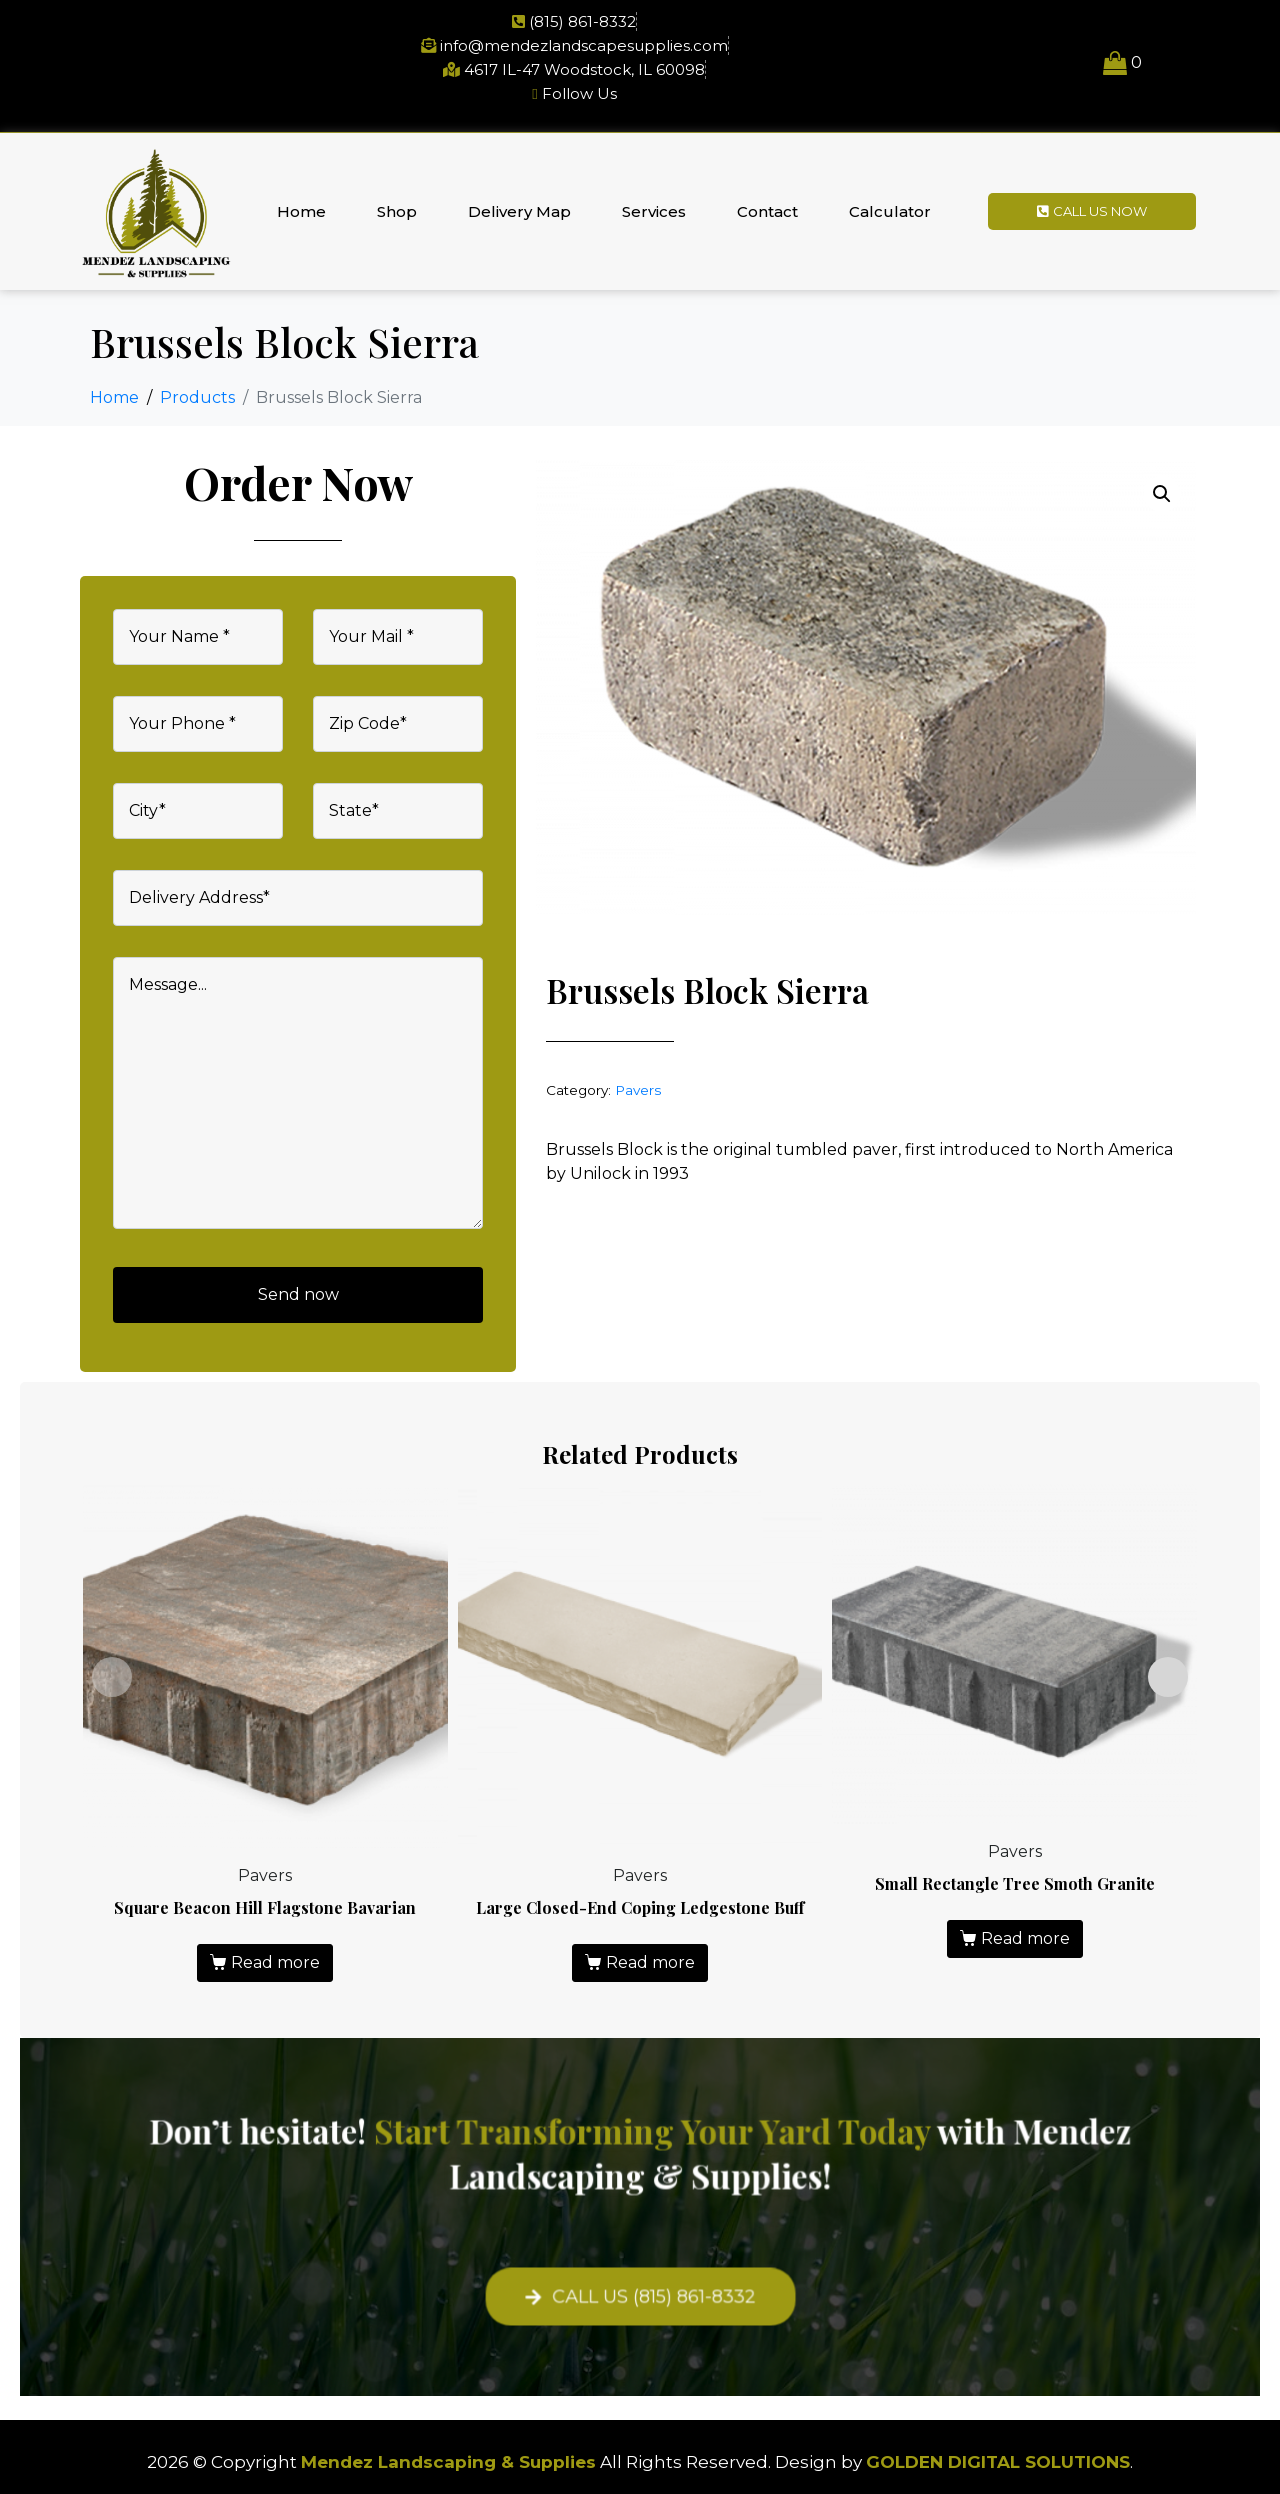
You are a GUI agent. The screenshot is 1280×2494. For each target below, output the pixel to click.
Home (301, 211)
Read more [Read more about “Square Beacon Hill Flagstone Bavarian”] (275, 1962)
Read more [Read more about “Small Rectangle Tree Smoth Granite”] (1025, 1938)
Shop (397, 211)
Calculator (890, 211)
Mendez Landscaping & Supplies (448, 2462)
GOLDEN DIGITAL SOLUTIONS (998, 2462)
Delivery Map (519, 211)
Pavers (638, 1090)
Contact (767, 211)
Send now (298, 1294)
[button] (1162, 494)
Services (654, 211)
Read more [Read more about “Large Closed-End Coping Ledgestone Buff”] (650, 1962)
